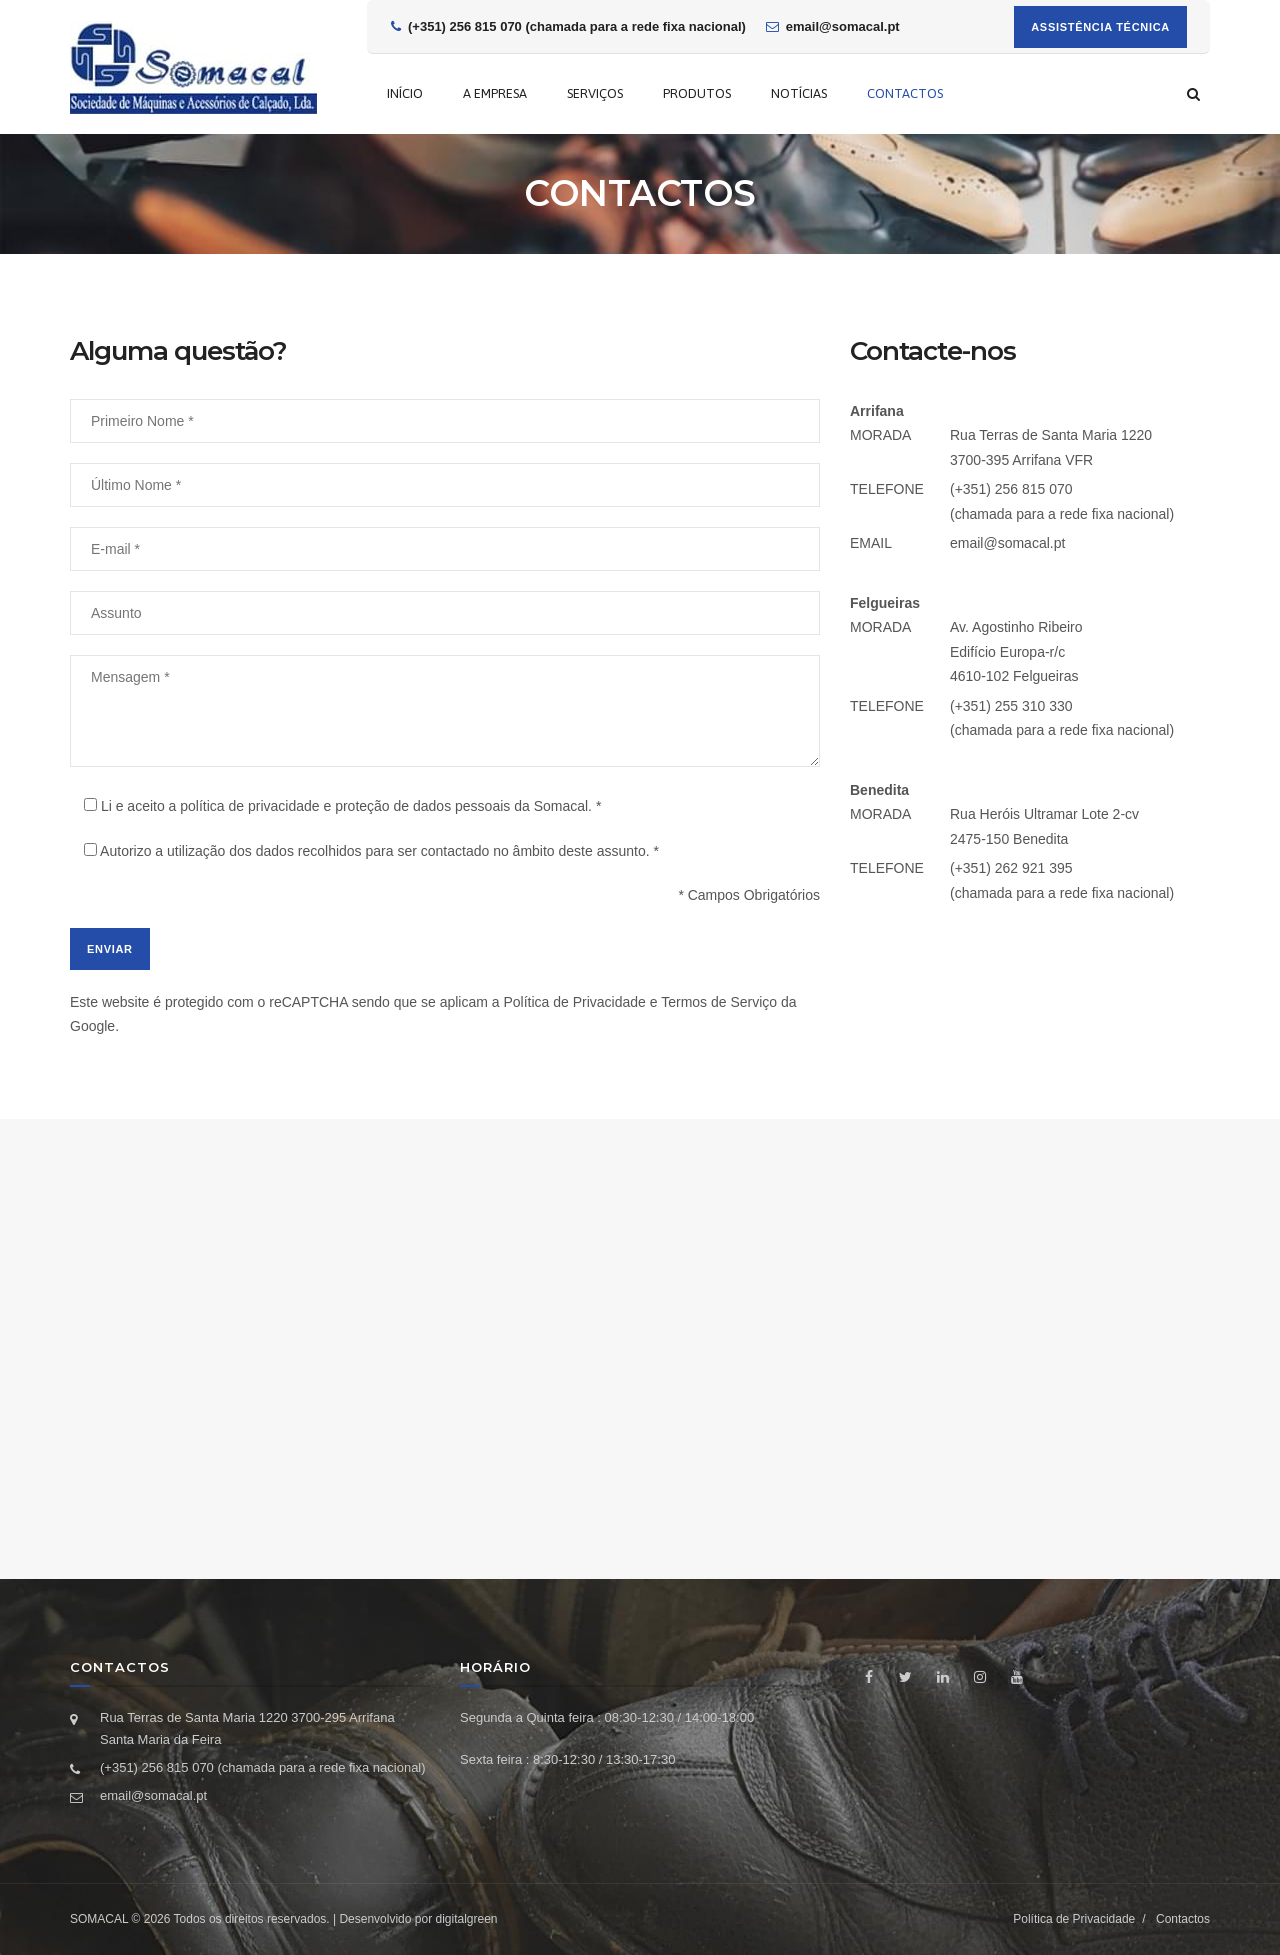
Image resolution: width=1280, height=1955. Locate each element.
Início (405, 93)
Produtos (697, 93)
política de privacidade (249, 806)
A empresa (495, 93)
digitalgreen (466, 1919)
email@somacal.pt (1007, 543)
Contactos (905, 93)
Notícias (799, 93)
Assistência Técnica (1100, 27)
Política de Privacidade (574, 1002)
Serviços (595, 93)
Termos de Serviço (719, 1002)
